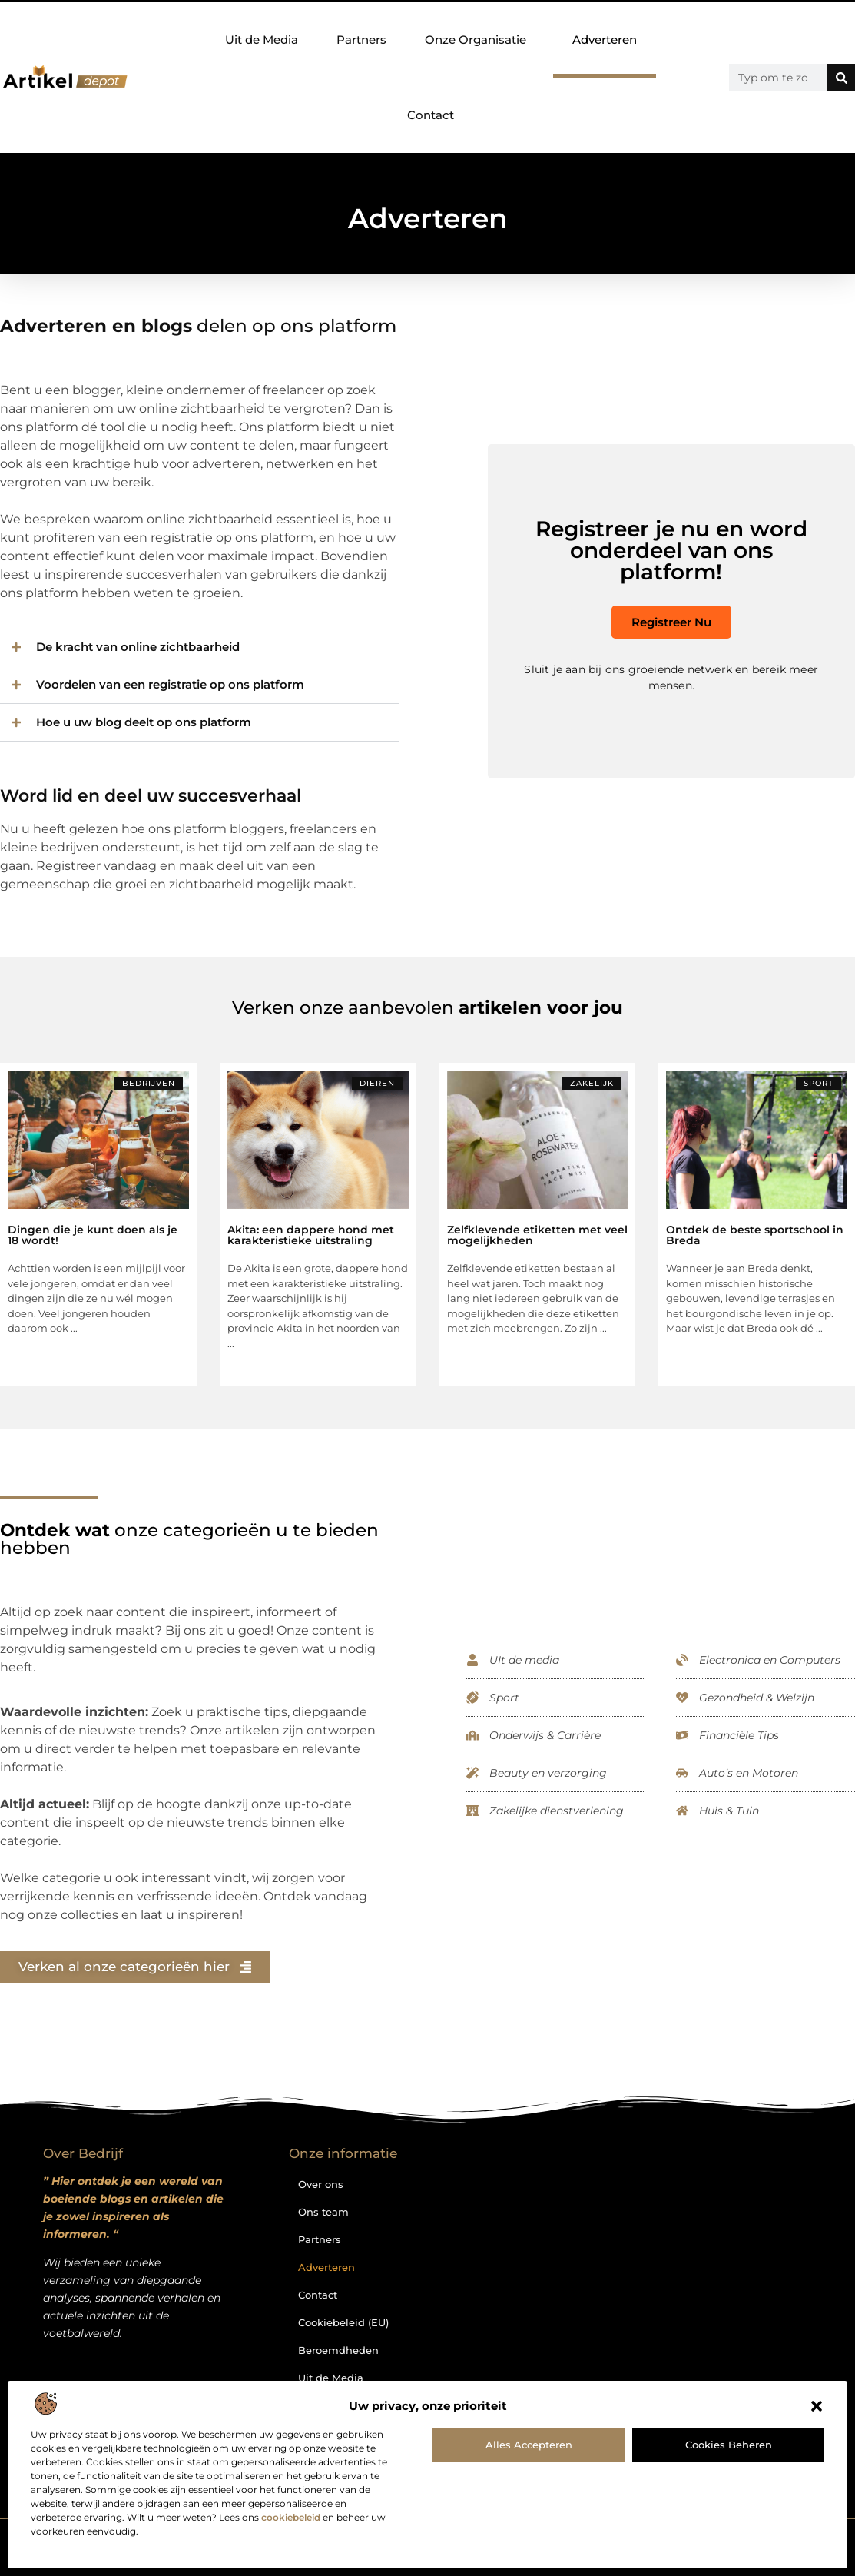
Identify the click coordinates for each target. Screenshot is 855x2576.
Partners (361, 39)
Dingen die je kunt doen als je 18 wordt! (92, 1235)
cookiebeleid (290, 2517)
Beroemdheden (338, 2350)
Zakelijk (592, 1083)
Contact (430, 115)
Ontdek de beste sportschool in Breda (754, 1235)
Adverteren (604, 39)
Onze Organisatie (479, 40)
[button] (816, 2406)
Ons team (323, 2212)
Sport (818, 1083)
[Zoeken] (841, 77)
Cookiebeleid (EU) (343, 2322)
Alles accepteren (528, 2444)
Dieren (377, 1083)
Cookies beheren (728, 2444)
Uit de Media (261, 39)
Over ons (320, 2184)
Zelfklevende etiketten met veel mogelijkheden (537, 1235)
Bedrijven (148, 1083)
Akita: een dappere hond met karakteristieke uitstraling (310, 1235)
